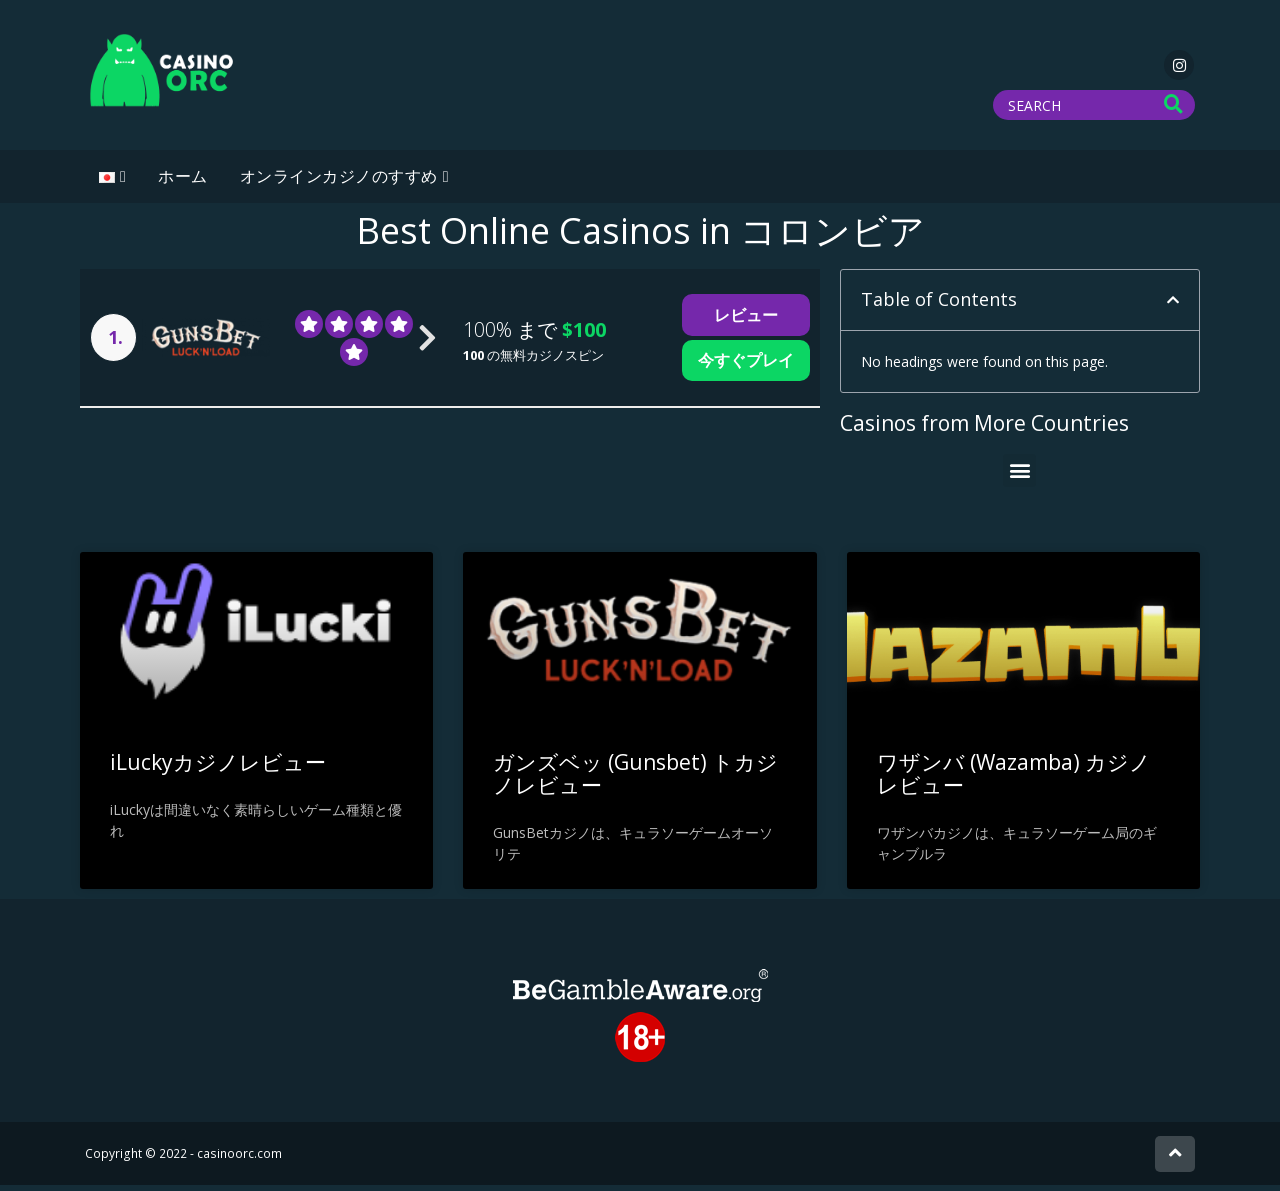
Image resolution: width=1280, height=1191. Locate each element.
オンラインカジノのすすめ (339, 182)
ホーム (183, 182)
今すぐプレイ (746, 366)
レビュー (746, 321)
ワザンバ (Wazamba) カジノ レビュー (1014, 779)
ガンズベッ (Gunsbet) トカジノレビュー (635, 779)
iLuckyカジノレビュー (218, 768)
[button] (1173, 306)
